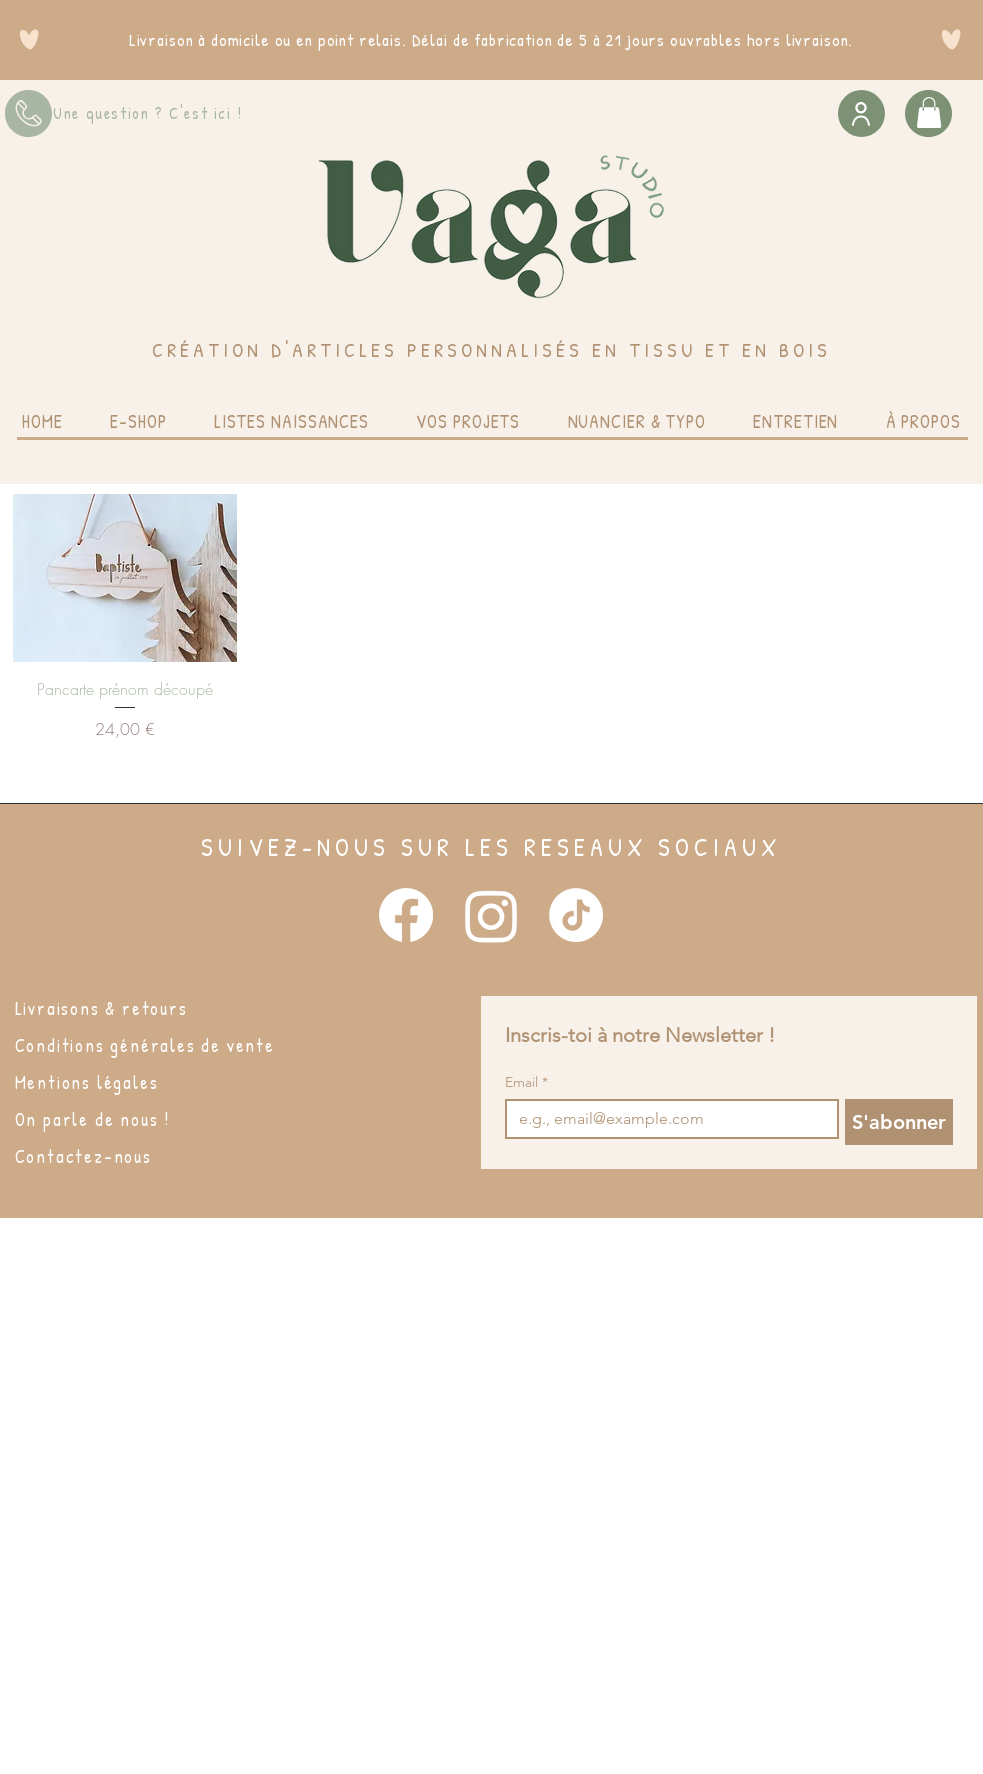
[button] (929, 112)
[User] (861, 113)
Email (526, 1082)
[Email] (666, 1119)
